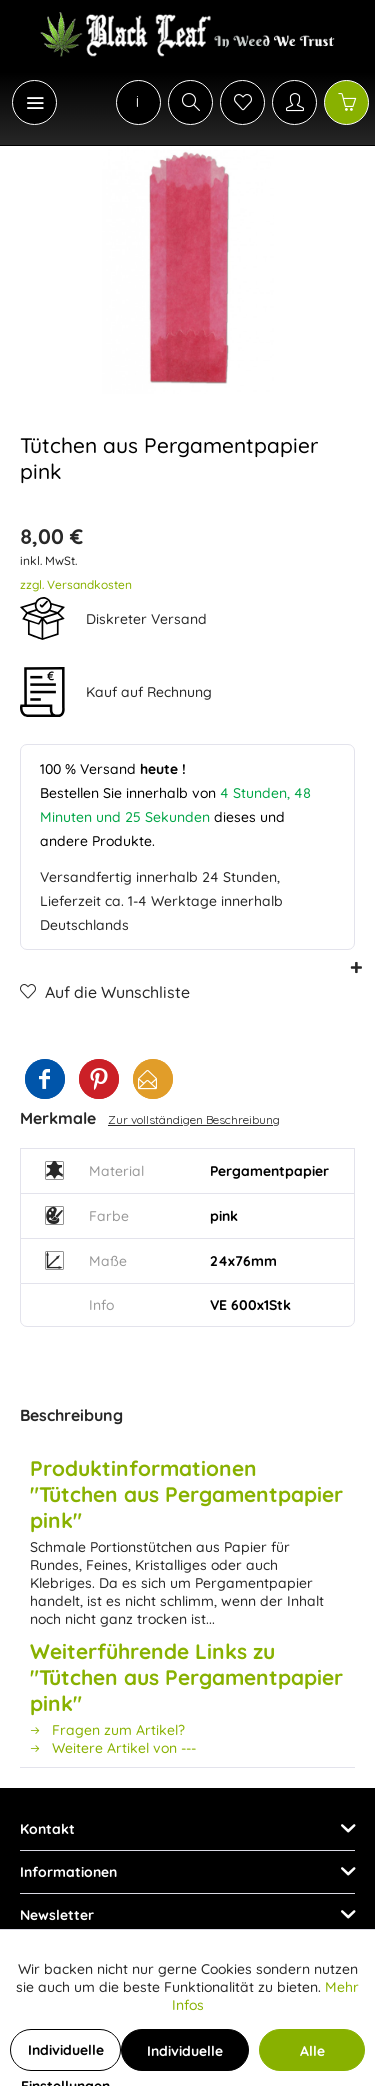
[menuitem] (24, 102)
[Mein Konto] (294, 102)
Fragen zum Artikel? (107, 1730)
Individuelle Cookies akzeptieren (185, 2056)
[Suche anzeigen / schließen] (190, 102)
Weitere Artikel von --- (113, 1748)
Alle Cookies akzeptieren (312, 2056)
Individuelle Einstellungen (65, 2056)
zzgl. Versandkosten (76, 584)
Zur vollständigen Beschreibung (194, 1119)
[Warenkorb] (346, 102)
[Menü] (34, 102)
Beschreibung (71, 1415)
